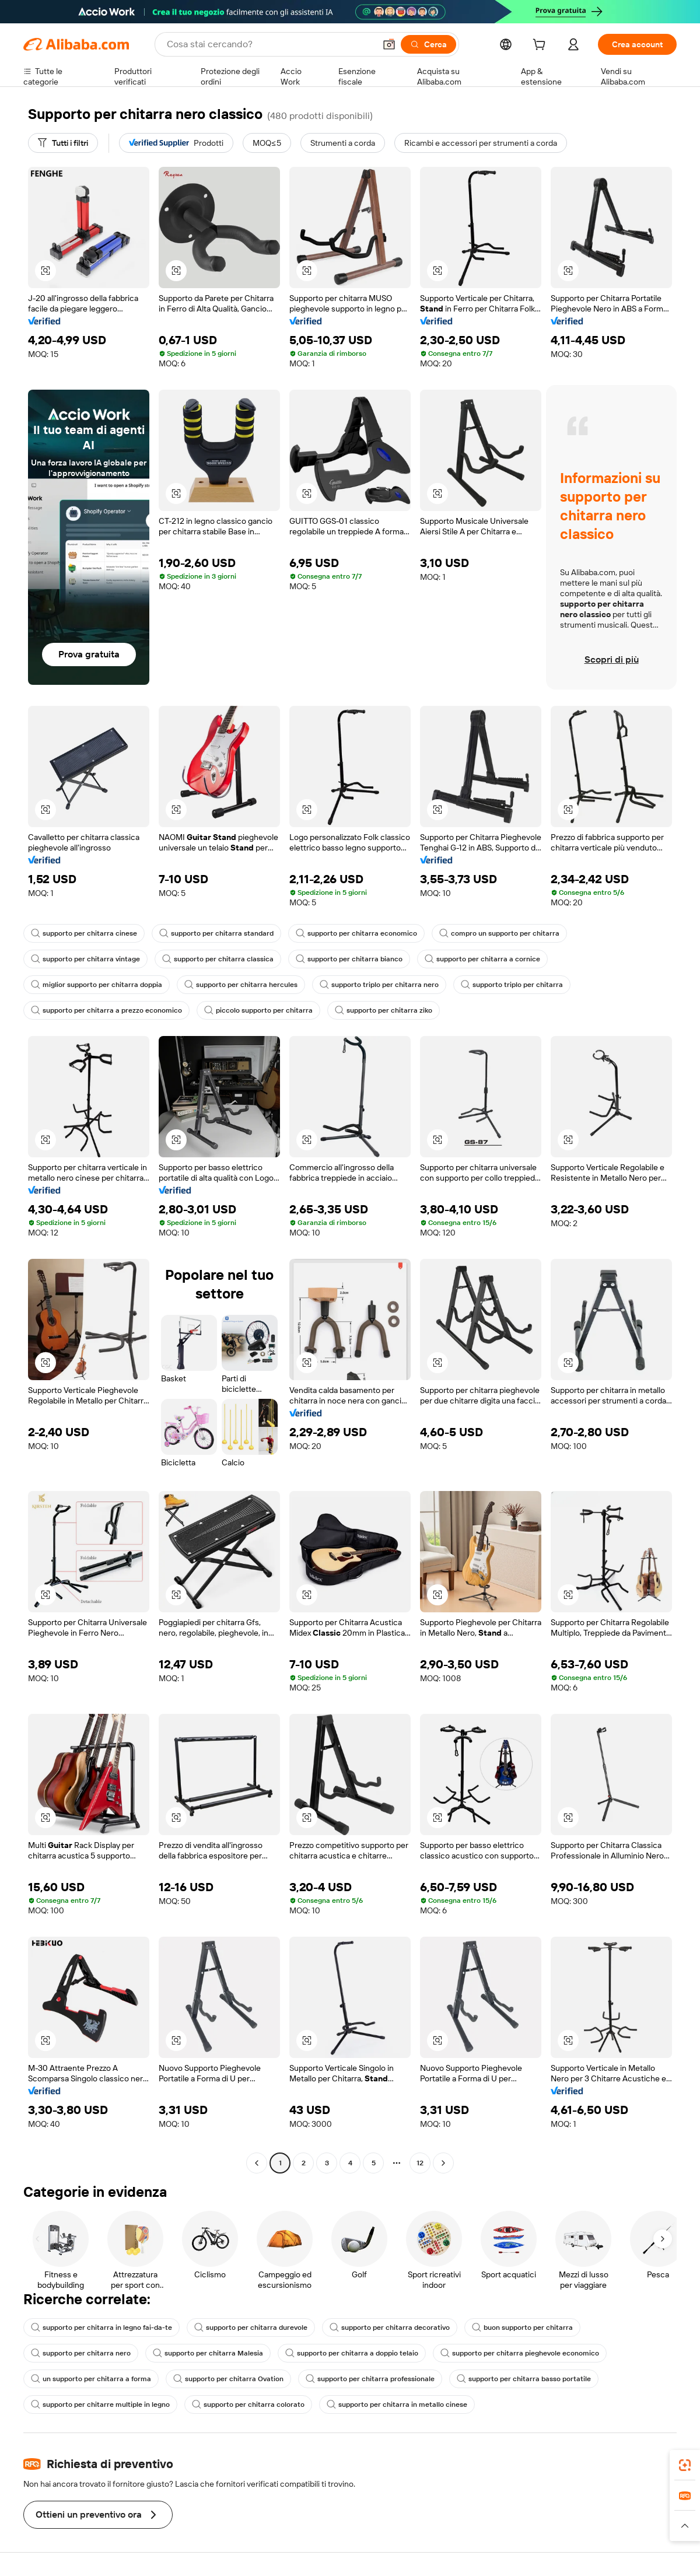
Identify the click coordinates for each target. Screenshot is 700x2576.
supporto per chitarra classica (218, 959)
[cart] (541, 46)
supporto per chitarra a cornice (482, 959)
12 (420, 2163)
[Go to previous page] (256, 2163)
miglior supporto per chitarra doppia (96, 984)
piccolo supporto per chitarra (258, 1010)
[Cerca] (428, 44)
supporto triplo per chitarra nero (379, 984)
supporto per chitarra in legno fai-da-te (101, 2327)
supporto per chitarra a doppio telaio (351, 2353)
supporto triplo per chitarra (512, 984)
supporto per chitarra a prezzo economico (106, 1010)
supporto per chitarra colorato (248, 2404)
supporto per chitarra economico (356, 933)
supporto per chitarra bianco (349, 959)
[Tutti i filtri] (63, 143)
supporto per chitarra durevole (250, 2327)
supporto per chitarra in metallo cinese (397, 2404)
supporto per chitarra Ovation (228, 2379)
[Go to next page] (443, 2163)
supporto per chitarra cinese (84, 933)
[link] (685, 2465)
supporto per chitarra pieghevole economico (519, 2353)
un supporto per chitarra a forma (91, 2379)
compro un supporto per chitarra (499, 933)
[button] (389, 44)
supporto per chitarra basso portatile (524, 2379)
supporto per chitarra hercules (241, 984)
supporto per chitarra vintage (85, 959)
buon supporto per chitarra (522, 2327)
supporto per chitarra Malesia (208, 2353)
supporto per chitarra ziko (383, 1010)
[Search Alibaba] (270, 44)
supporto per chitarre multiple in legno (100, 2404)
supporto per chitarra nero (81, 2353)
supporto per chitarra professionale (370, 2379)
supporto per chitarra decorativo (390, 2327)
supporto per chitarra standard (216, 933)
